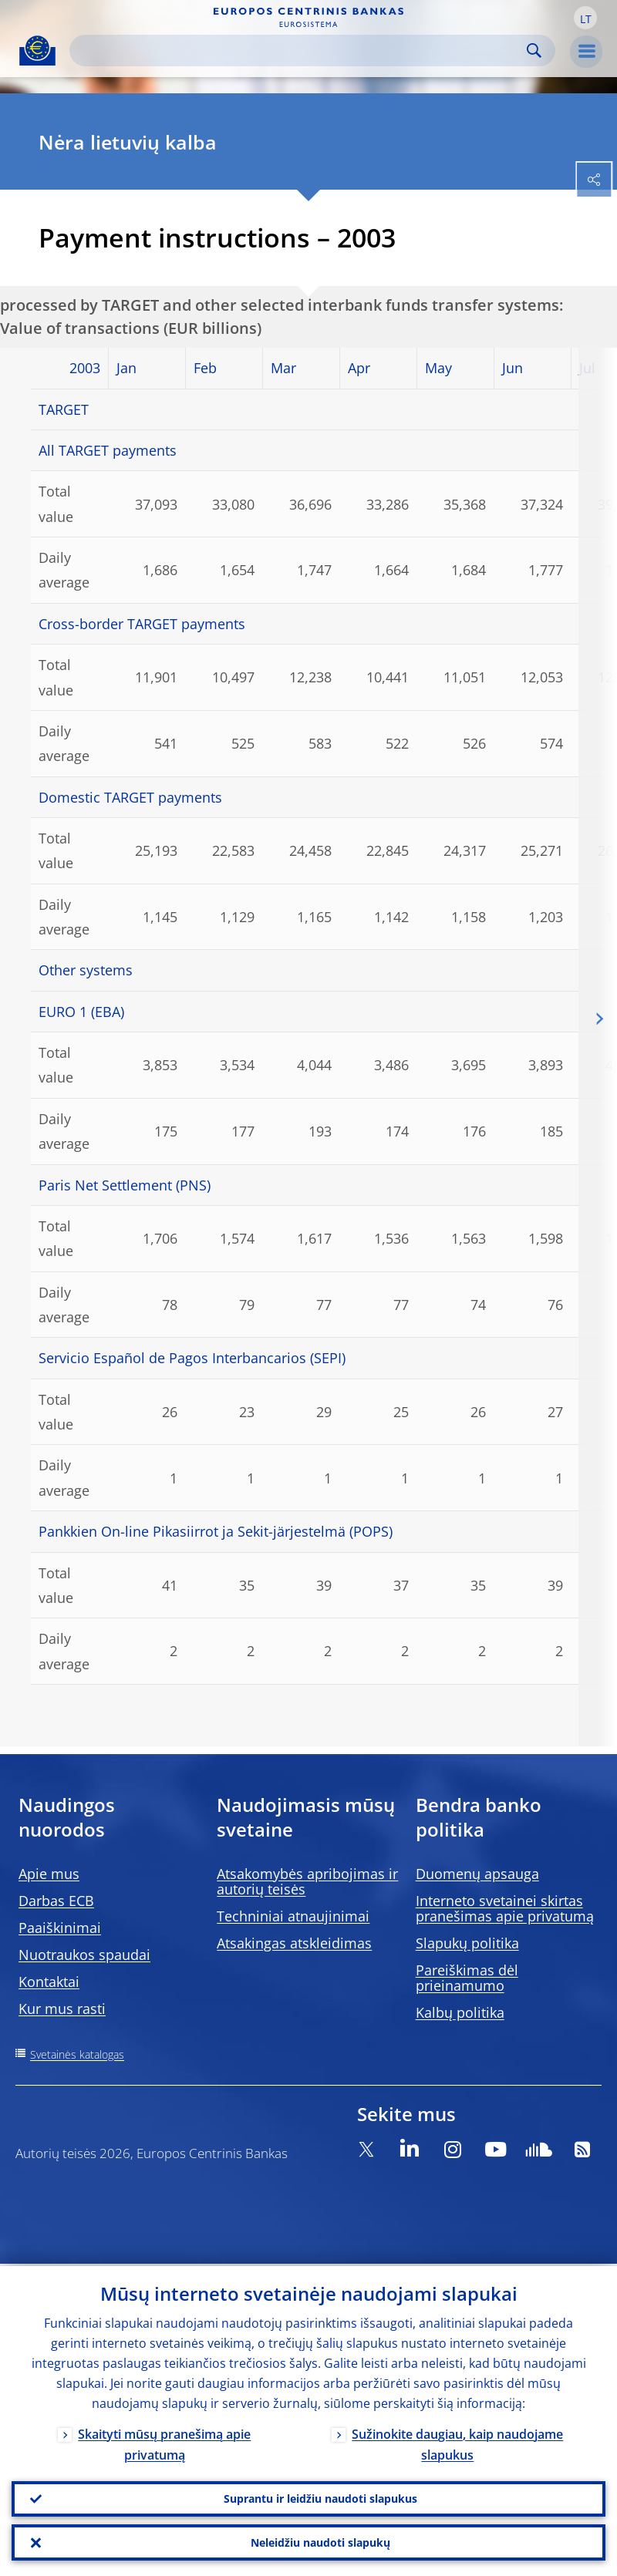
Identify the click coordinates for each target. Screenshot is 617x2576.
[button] (585, 17)
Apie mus (49, 1873)
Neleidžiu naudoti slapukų (320, 2541)
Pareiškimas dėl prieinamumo (467, 1978)
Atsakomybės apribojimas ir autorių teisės (307, 1881)
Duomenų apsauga (477, 1873)
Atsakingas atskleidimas (294, 1943)
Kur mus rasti (62, 2008)
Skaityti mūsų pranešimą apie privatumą (164, 2442)
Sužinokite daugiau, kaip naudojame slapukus (457, 2442)
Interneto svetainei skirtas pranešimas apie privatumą (505, 1908)
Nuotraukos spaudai (84, 1954)
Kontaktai (49, 1981)
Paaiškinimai (60, 1927)
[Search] (300, 50)
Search (534, 50)
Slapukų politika (467, 1943)
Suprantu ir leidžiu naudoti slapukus (320, 2497)
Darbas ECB (56, 1900)
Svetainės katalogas (77, 2054)
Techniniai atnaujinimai (293, 1916)
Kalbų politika (460, 2012)
